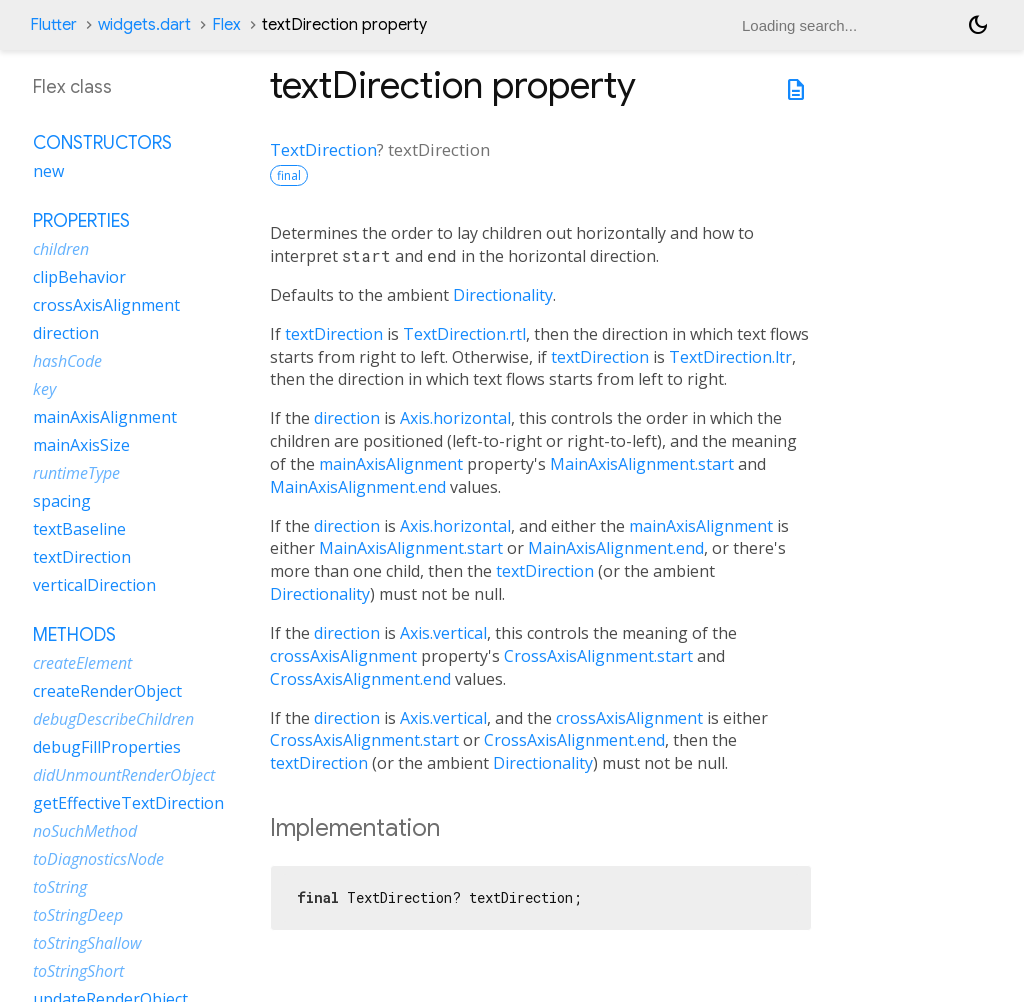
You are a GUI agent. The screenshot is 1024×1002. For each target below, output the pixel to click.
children (61, 249)
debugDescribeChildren (113, 719)
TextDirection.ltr (730, 357)
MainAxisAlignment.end (358, 487)
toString (60, 887)
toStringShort (78, 971)
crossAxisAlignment (343, 656)
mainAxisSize (81, 445)
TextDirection (323, 149)
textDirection (334, 334)
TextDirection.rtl (464, 334)
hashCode (67, 361)
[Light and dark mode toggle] (978, 25)
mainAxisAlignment (391, 464)
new (48, 171)
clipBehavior (79, 277)
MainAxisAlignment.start (642, 464)
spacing (62, 501)
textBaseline (79, 529)
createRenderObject (107, 691)
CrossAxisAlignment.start (598, 656)
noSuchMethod (85, 831)
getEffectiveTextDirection (128, 803)
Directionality (503, 295)
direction (347, 418)
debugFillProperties (107, 747)
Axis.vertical (443, 633)
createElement (82, 663)
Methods (74, 635)
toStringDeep (78, 915)
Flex (226, 25)
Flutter (53, 25)
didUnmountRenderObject (124, 775)
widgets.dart (144, 25)
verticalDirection (94, 585)
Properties (81, 221)
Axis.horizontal (455, 418)
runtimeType (76, 473)
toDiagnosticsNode (98, 859)
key (44, 389)
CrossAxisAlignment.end (360, 679)
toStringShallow (87, 943)
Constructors (102, 143)
